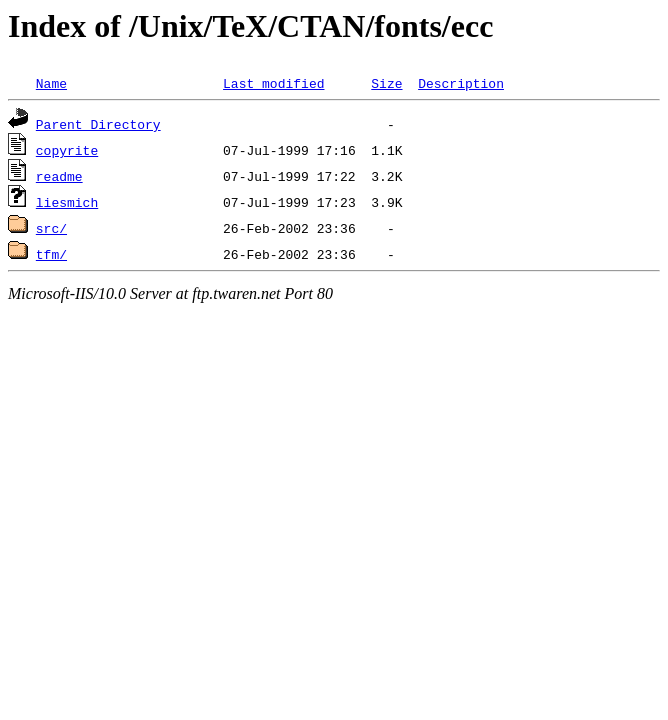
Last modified (273, 83)
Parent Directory (98, 124)
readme (59, 176)
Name (51, 83)
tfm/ (51, 254)
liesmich (67, 202)
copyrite (67, 150)
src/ (51, 228)
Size (386, 83)
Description (461, 83)
